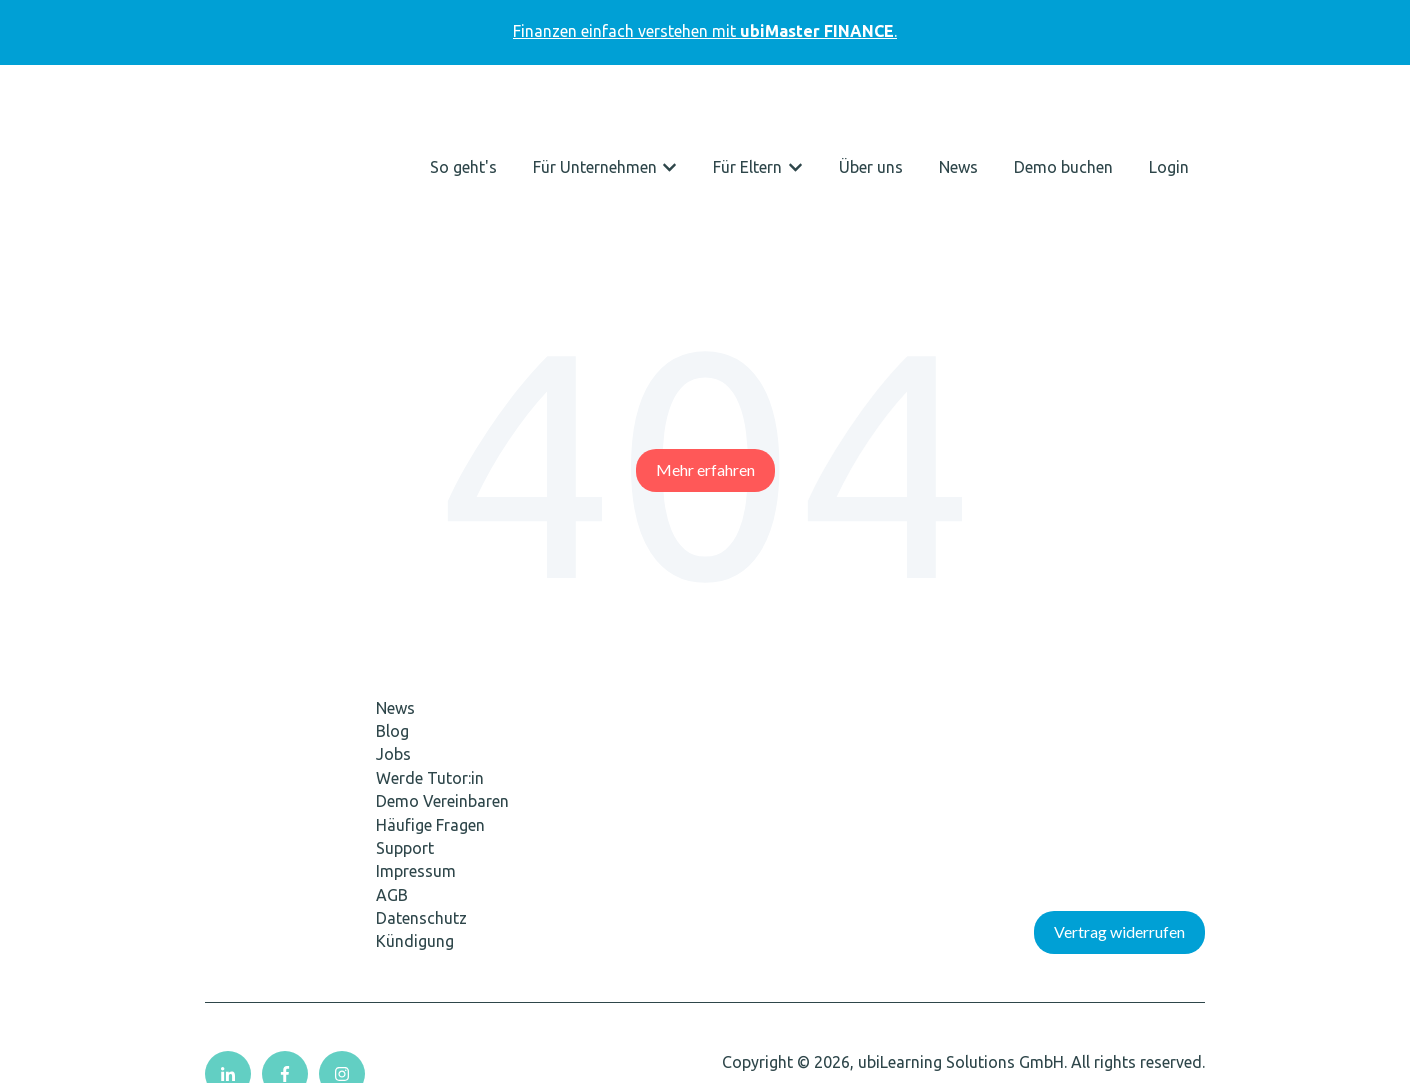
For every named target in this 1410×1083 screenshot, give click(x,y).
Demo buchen (1063, 114)
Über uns (871, 114)
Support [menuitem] (405, 742)
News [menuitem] (395, 601)
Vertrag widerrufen (1119, 825)
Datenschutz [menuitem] (421, 812)
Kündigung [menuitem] (415, 835)
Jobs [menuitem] (393, 648)
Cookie (42, 1060)
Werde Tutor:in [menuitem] (430, 671)
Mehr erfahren (705, 363)
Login (1169, 114)
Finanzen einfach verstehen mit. (705, 31)
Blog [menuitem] (392, 625)
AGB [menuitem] (392, 788)
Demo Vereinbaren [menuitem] (442, 695)
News (958, 114)
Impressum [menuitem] (416, 765)
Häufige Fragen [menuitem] (430, 718)
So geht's (463, 114)
